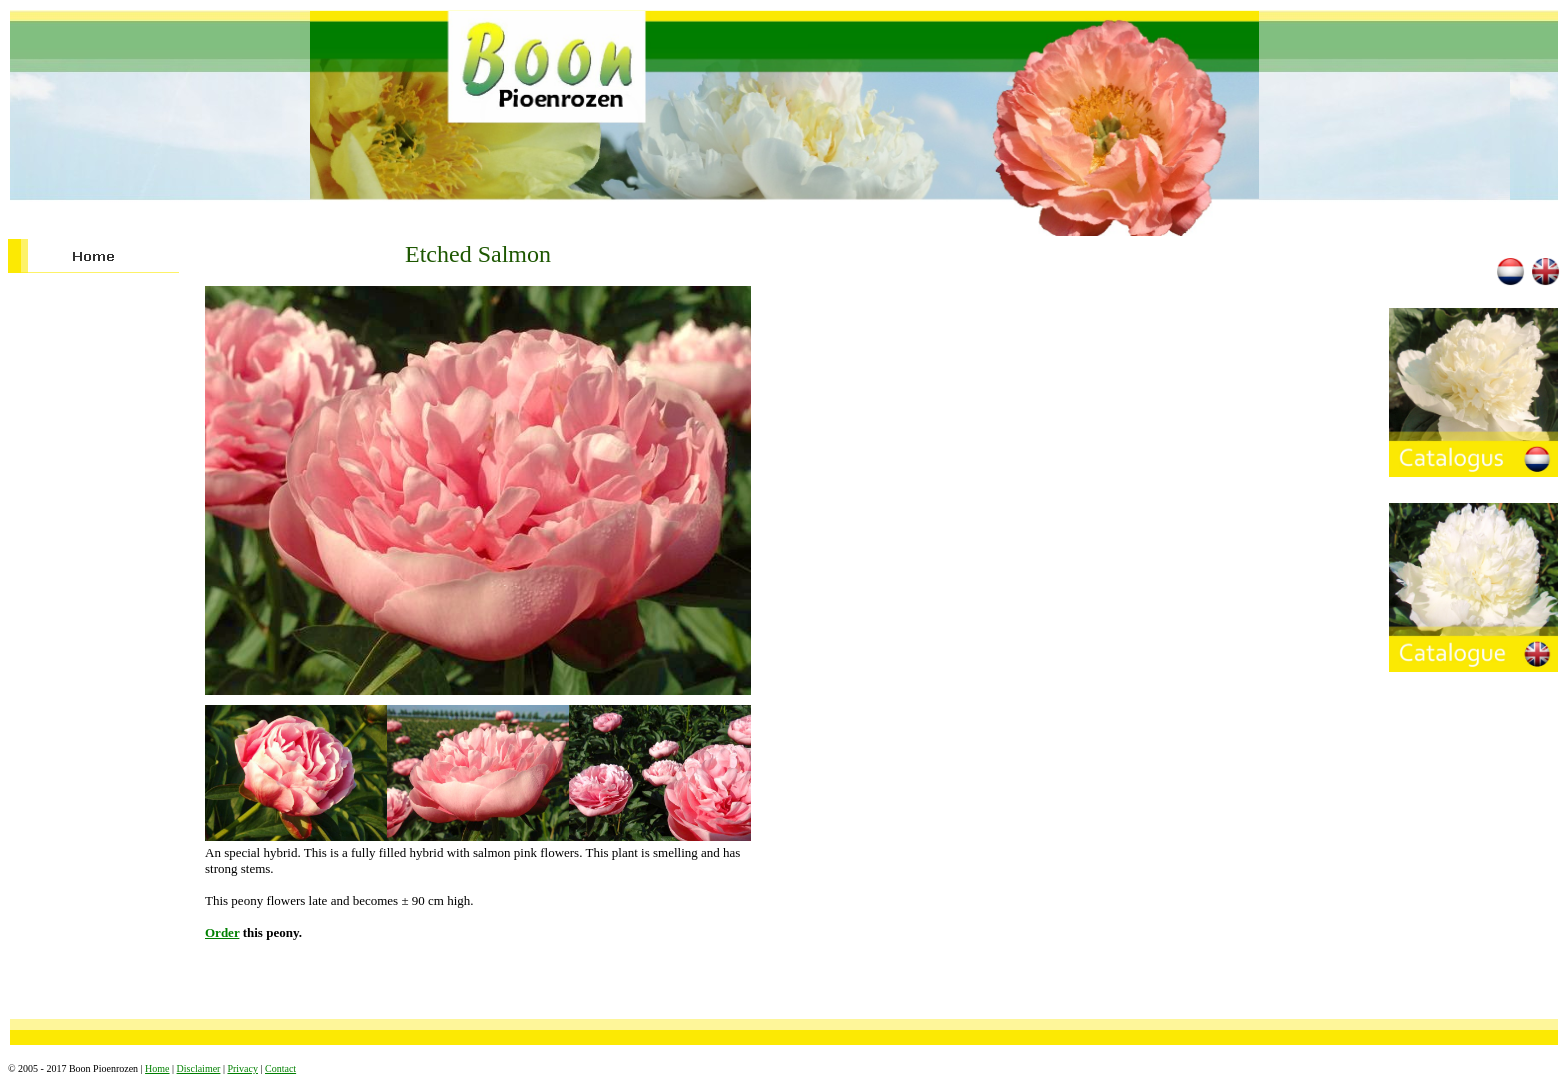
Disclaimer (199, 1068)
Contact (280, 1068)
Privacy (242, 1068)
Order (222, 932)
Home (157, 1068)
